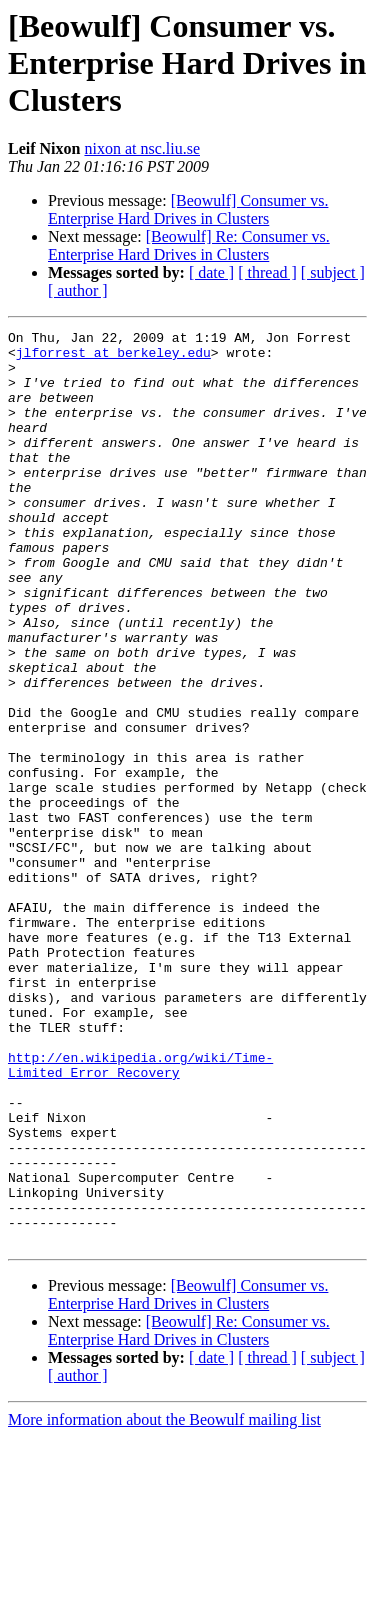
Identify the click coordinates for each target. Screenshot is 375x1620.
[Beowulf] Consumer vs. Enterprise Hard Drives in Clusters (188, 209)
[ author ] (78, 290)
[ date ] (211, 272)
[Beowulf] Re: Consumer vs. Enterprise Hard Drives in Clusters (189, 245)
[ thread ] (267, 272)
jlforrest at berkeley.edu (113, 358)
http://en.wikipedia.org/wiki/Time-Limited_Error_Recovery (140, 1213)
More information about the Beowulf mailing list (164, 1602)
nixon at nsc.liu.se (142, 148)
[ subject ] (333, 272)
